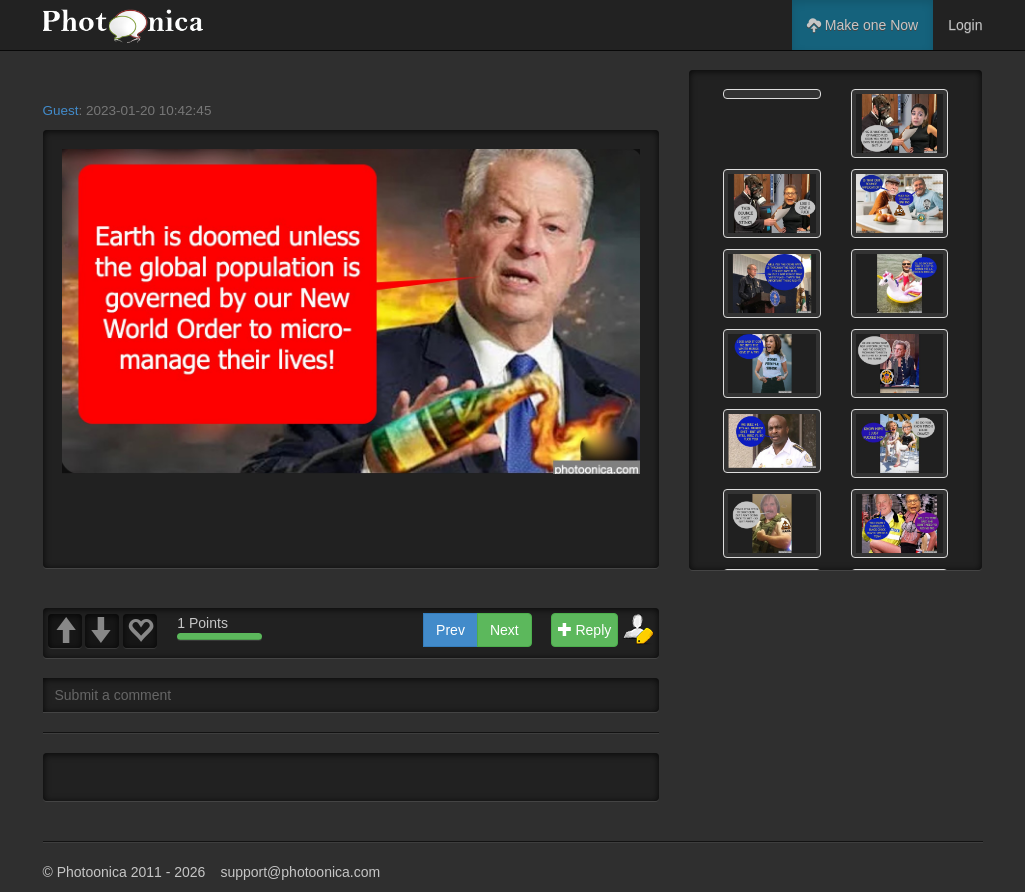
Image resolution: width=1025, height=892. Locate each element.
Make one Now (862, 25)
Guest (61, 110)
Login (965, 25)
